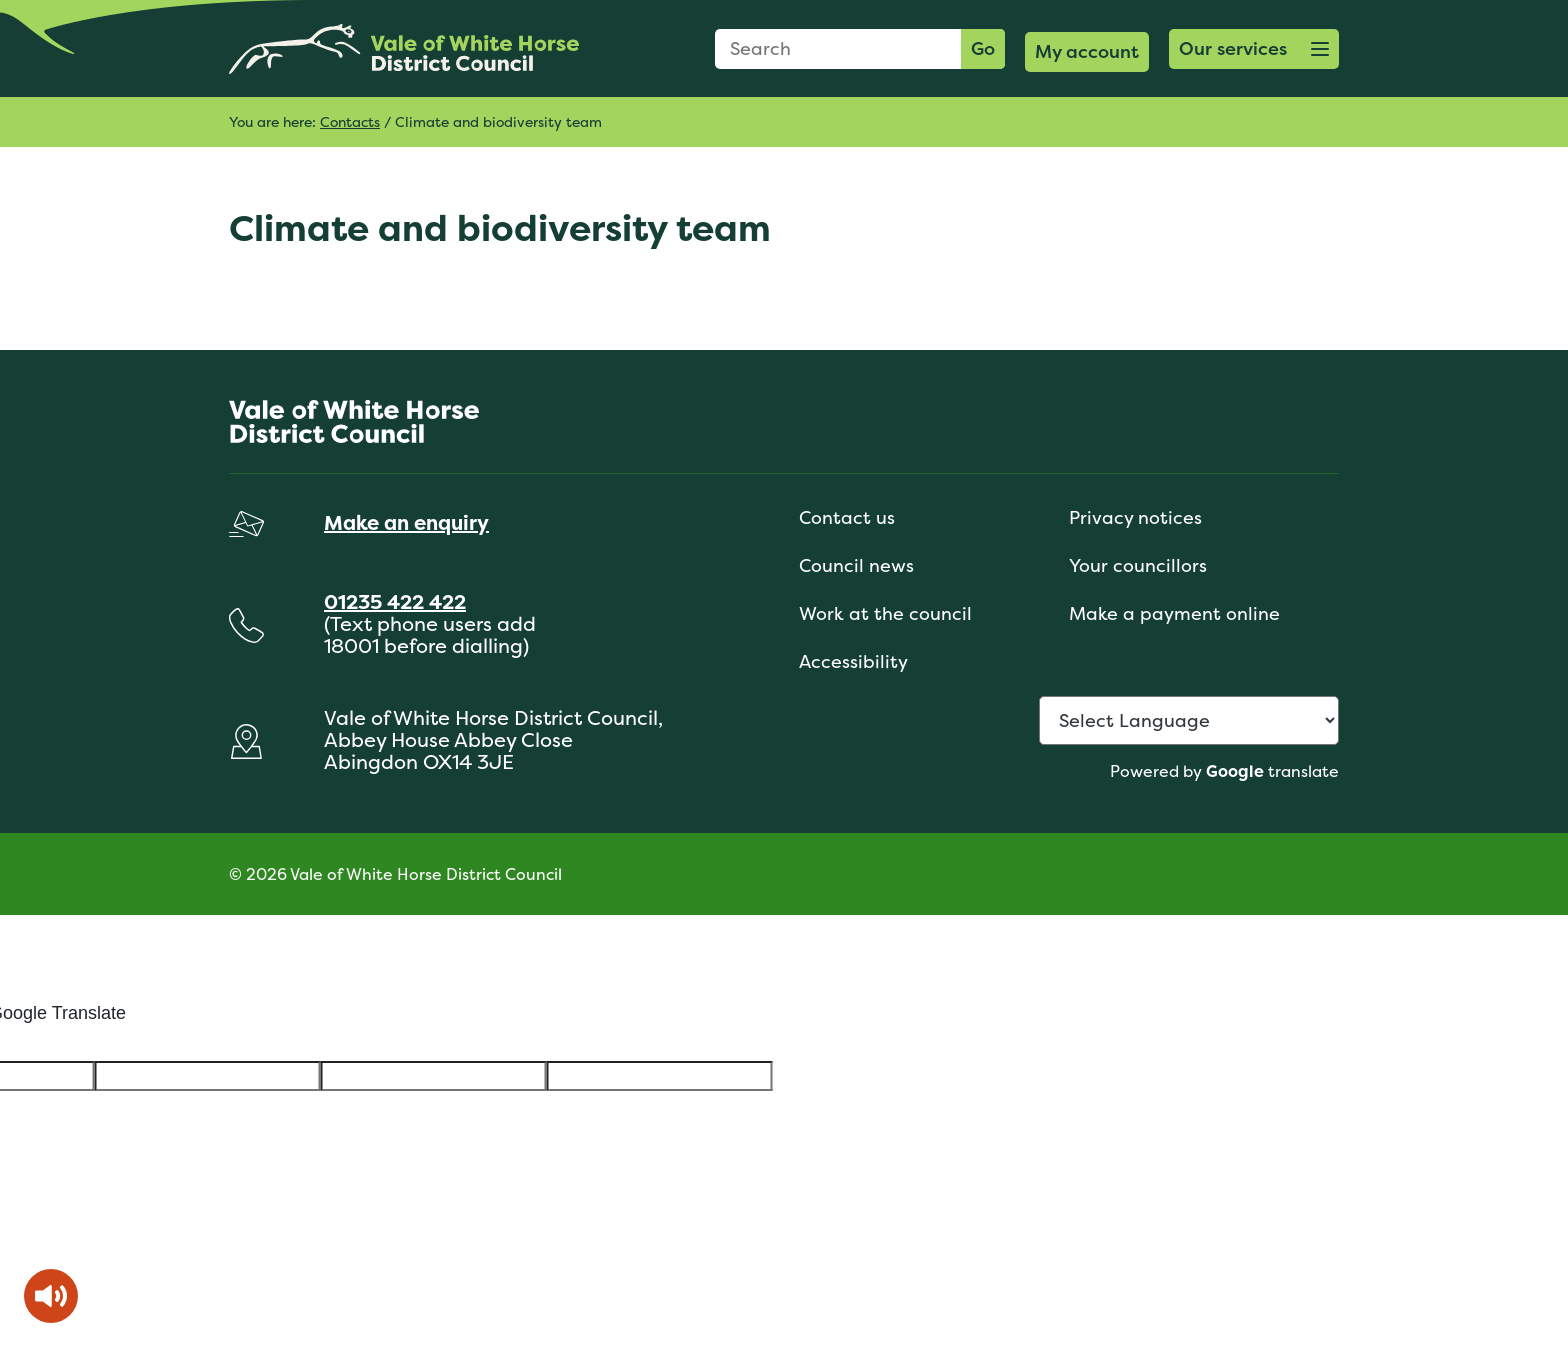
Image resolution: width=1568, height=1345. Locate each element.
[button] (1254, 49)
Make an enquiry (406, 522)
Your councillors (1138, 565)
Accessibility (853, 661)
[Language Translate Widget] (1189, 720)
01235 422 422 (395, 601)
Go (983, 48)
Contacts (350, 121)
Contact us (847, 517)
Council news (856, 565)
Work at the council (885, 613)
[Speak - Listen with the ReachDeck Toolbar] (51, 1296)
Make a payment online (1174, 613)
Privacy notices (1135, 517)
